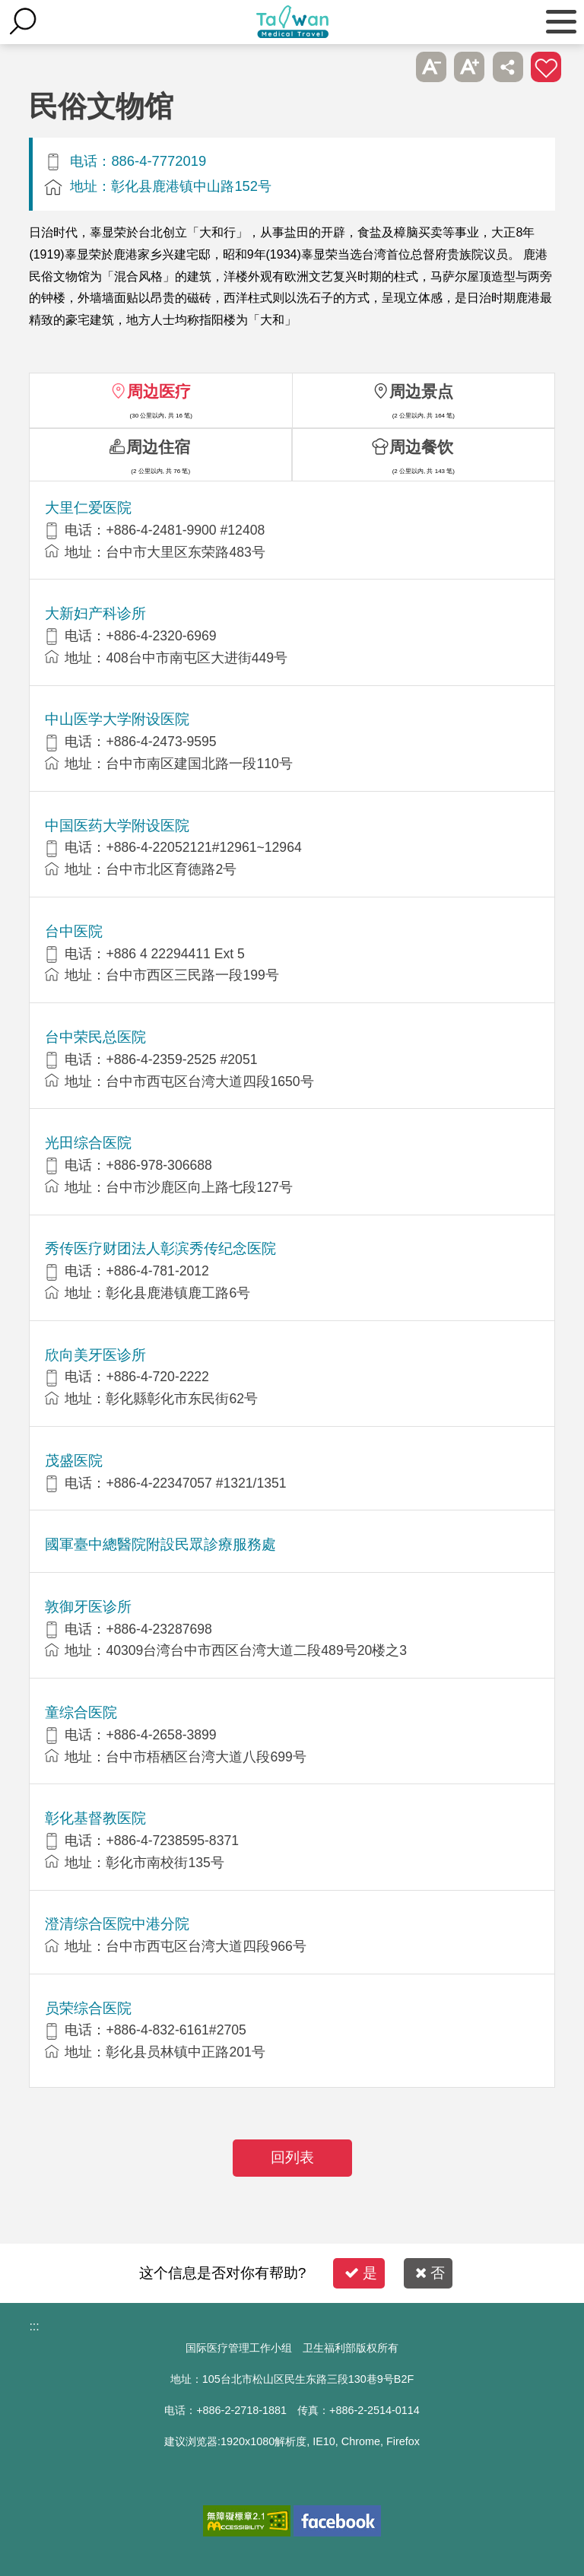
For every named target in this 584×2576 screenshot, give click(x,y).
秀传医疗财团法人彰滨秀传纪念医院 (160, 1248)
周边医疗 (159, 391)
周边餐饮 (421, 447)
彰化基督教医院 (95, 1818)
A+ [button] (469, 67)
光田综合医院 (88, 1143)
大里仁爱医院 (88, 508)
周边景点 (421, 391)
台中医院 (74, 931)
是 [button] (360, 2273)
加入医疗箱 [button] (546, 67)
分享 (508, 67)
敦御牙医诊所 (88, 1607)
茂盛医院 (74, 1461)
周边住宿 (158, 447)
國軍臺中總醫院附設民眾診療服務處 (160, 1544)
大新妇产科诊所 (95, 613)
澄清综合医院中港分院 (117, 1924)
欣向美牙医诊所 (95, 1355)
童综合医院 (81, 1712)
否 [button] (430, 2273)
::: (34, 2326)
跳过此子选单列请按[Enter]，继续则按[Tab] (392, 67)
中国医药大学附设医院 (117, 826)
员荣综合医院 (88, 2008)
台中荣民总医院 (95, 1037)
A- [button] (431, 67)
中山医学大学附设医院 (117, 719)
